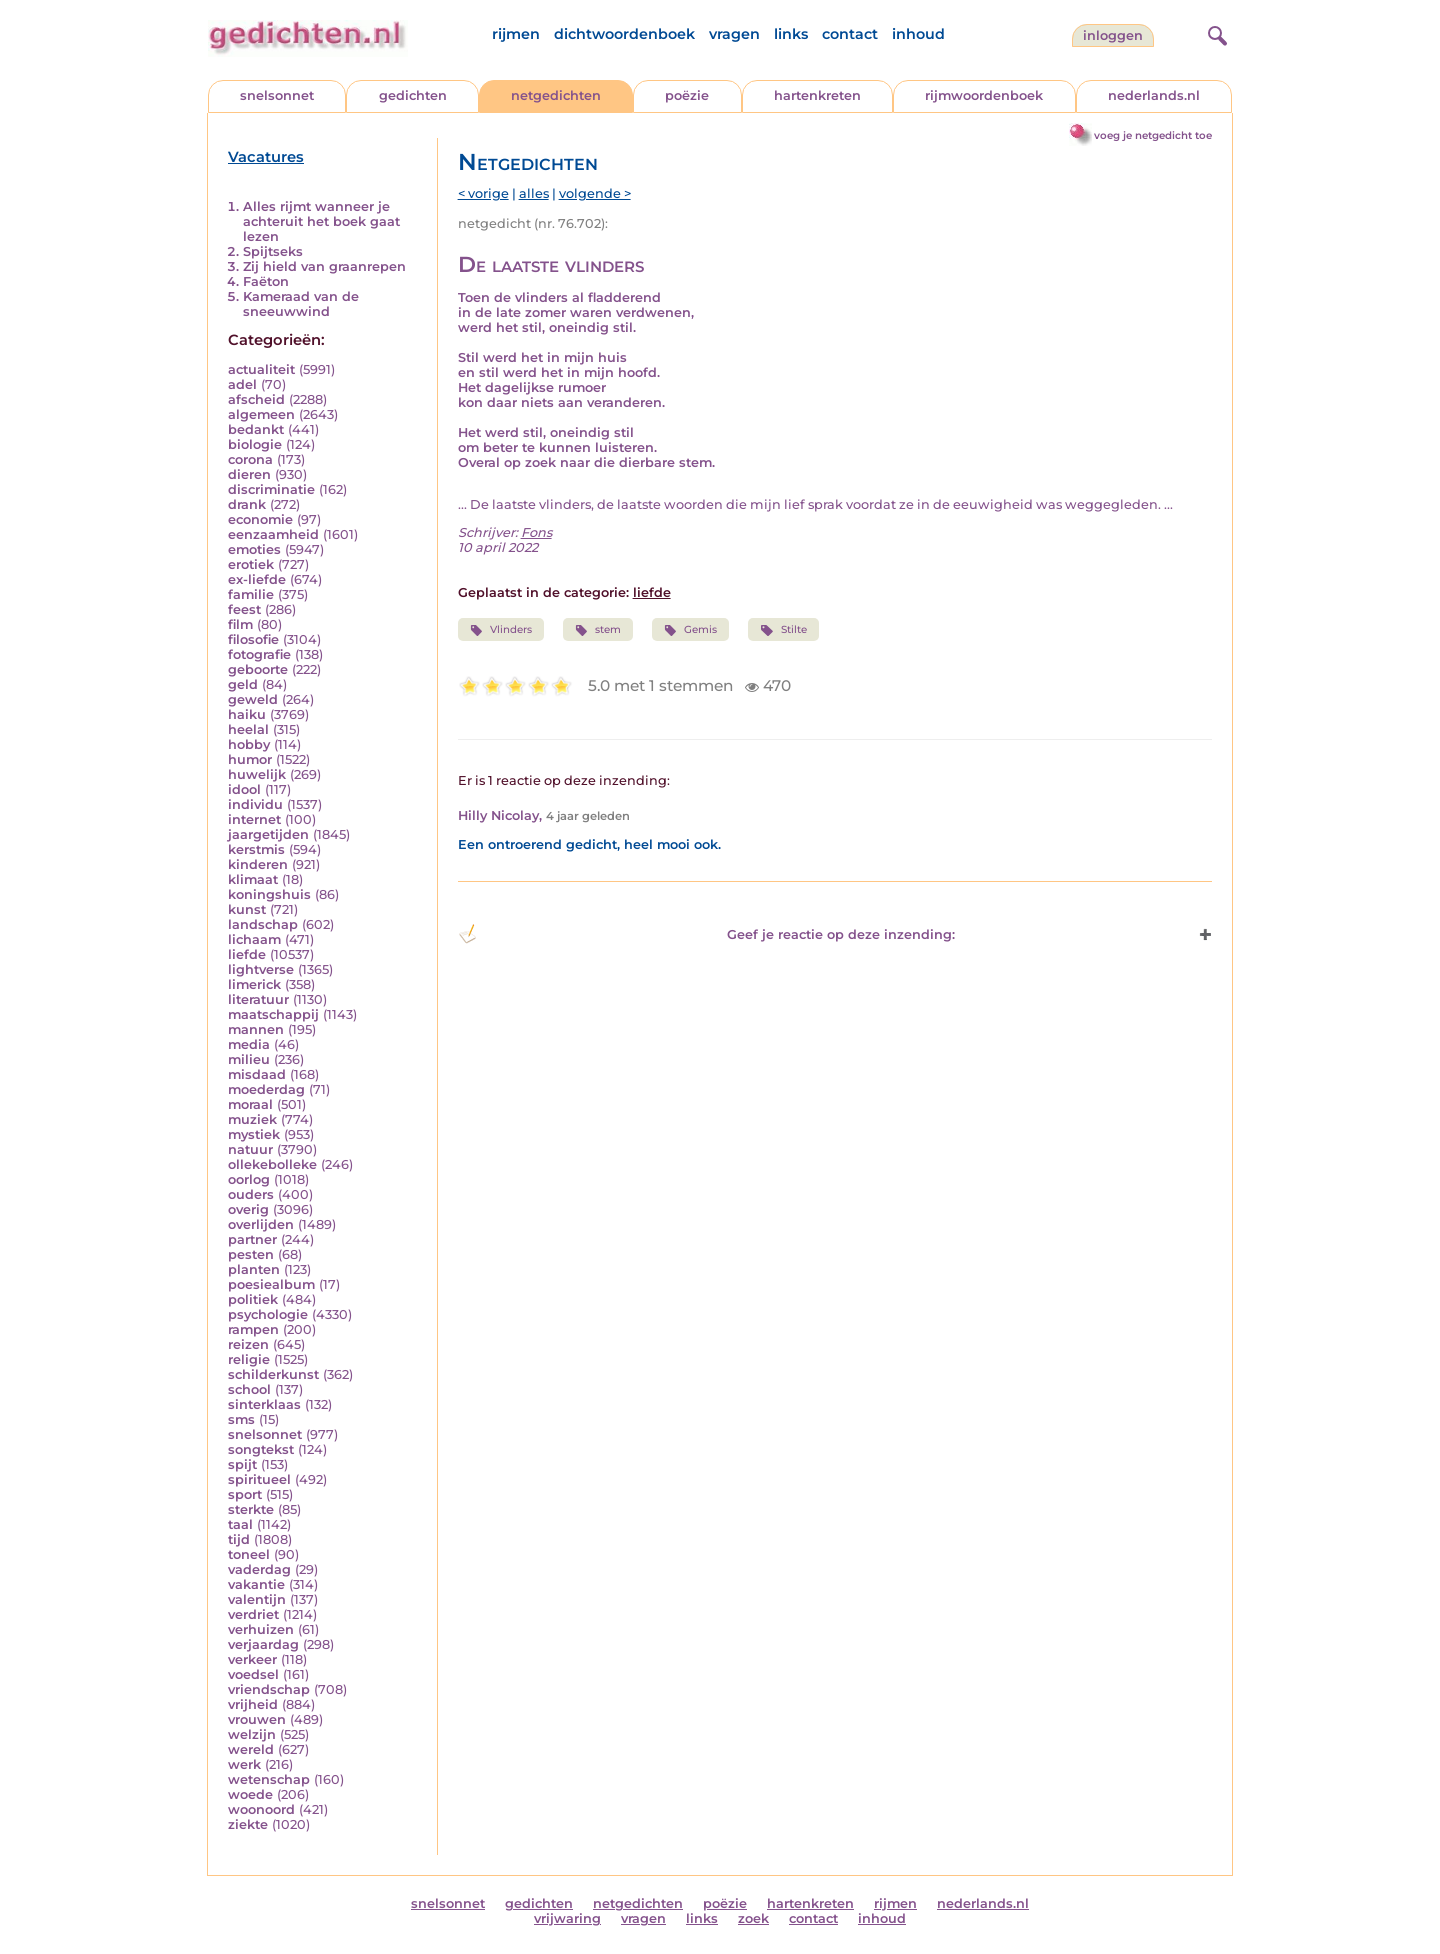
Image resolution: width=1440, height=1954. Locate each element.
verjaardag (263, 1644)
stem (598, 630)
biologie (255, 444)
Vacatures (266, 157)
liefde (247, 954)
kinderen (258, 864)
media (249, 1044)
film (240, 624)
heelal (248, 729)
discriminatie (271, 489)
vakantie (256, 1584)
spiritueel (259, 1479)
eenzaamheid (273, 534)
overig (248, 1209)
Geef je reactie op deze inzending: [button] (706, 934)
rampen (253, 1329)
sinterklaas (264, 1404)
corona (250, 459)
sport (245, 1494)
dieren (249, 474)
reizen (248, 1344)
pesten (251, 1254)
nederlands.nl (1154, 95)
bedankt (256, 429)
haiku (247, 714)
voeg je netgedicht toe (1153, 135)
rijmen (516, 34)
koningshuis (269, 894)
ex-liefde (257, 579)
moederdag (266, 1089)
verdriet (253, 1614)
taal (240, 1524)
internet (254, 819)
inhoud (918, 34)
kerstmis (256, 849)
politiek (253, 1299)
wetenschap (269, 1779)
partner (252, 1239)
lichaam (254, 939)
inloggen (1113, 35)
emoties (254, 549)
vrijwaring (567, 1918)
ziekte (248, 1824)
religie (249, 1359)
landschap (263, 924)
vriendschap (269, 1689)
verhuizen (261, 1629)
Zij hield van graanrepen (324, 266)
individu (255, 804)
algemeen (261, 414)
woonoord (261, 1809)
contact (850, 34)
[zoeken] (1215, 33)
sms (241, 1419)
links (791, 34)
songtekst (261, 1449)
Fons (536, 532)
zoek (753, 1918)
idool (244, 789)
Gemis (690, 630)
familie (251, 594)
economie (260, 519)
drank (247, 504)
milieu (249, 1059)
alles (534, 193)
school (249, 1389)
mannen (256, 1029)
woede (250, 1794)
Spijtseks (273, 251)
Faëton (266, 281)
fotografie (259, 654)
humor (250, 759)
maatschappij (273, 1014)
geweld (253, 699)
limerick (254, 984)
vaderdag (259, 1569)
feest (244, 609)
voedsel (253, 1674)
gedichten (413, 95)
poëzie (687, 95)
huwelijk (257, 774)
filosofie (253, 639)
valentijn (257, 1599)
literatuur (258, 999)
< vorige (483, 193)
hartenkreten (817, 95)
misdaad (257, 1074)
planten (254, 1269)
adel (242, 384)
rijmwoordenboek (984, 95)
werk (244, 1764)
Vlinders (501, 630)
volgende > (595, 193)
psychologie (268, 1314)
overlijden (261, 1224)
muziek (252, 1119)
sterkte (251, 1509)
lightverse (261, 969)
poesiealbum (271, 1284)
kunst (247, 909)
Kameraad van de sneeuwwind (301, 304)
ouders (251, 1194)
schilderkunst (273, 1374)
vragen (734, 34)
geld (243, 684)
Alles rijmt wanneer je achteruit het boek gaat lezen (321, 221)
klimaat (253, 879)
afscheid (256, 399)
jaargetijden (268, 834)
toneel (249, 1554)
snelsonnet (277, 95)
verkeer (252, 1659)
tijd (239, 1539)
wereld (251, 1749)
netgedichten (556, 95)
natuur (250, 1149)
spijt (242, 1464)
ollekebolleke (272, 1164)
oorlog (249, 1179)
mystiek (254, 1134)
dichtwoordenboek (624, 34)
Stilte (783, 630)
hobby (249, 744)
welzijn (252, 1734)
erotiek (251, 564)
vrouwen (257, 1719)
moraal (250, 1104)
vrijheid (253, 1704)
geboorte (258, 669)
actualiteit (261, 369)
